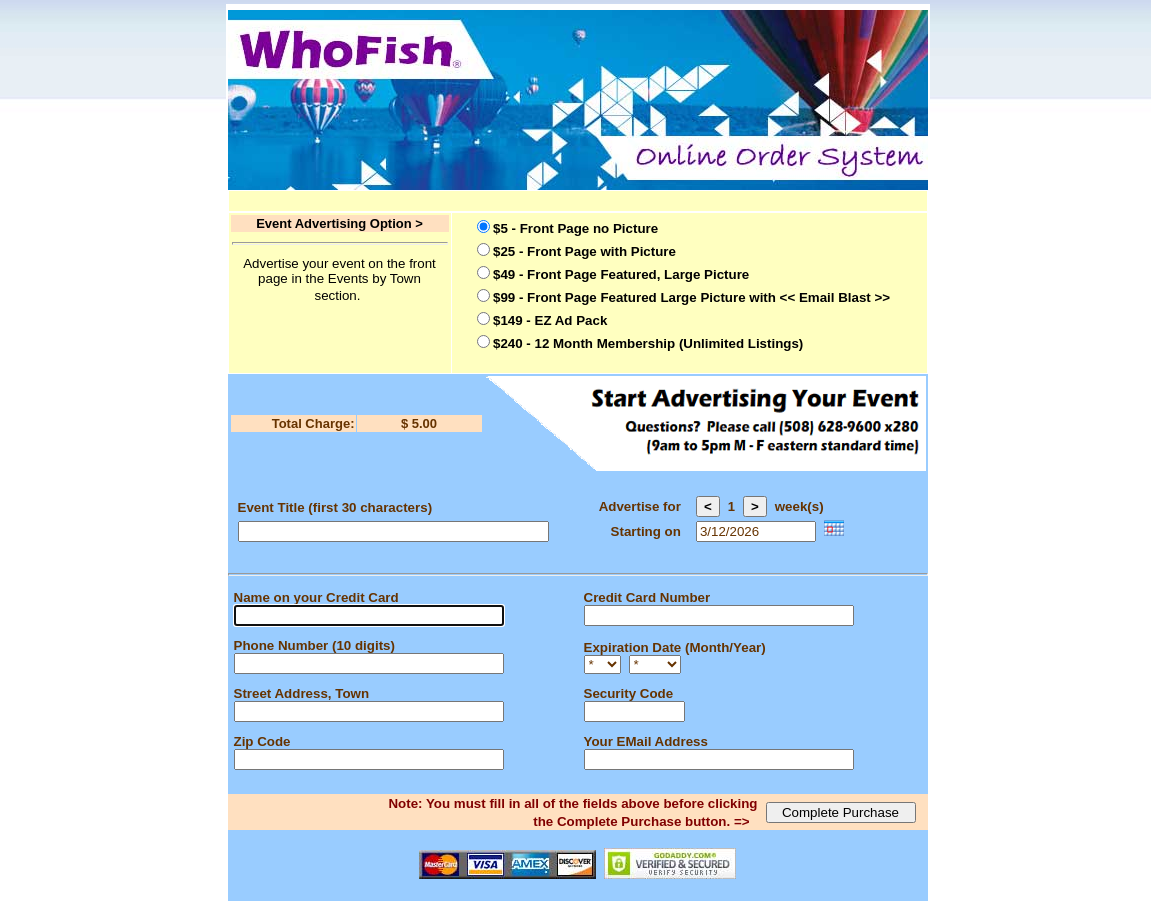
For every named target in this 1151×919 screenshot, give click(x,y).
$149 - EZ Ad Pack (550, 320)
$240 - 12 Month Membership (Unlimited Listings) (648, 343)
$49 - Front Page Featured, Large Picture (621, 274)
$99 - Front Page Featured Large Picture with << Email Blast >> (691, 297)
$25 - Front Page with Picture (584, 251)
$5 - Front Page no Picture (575, 228)
